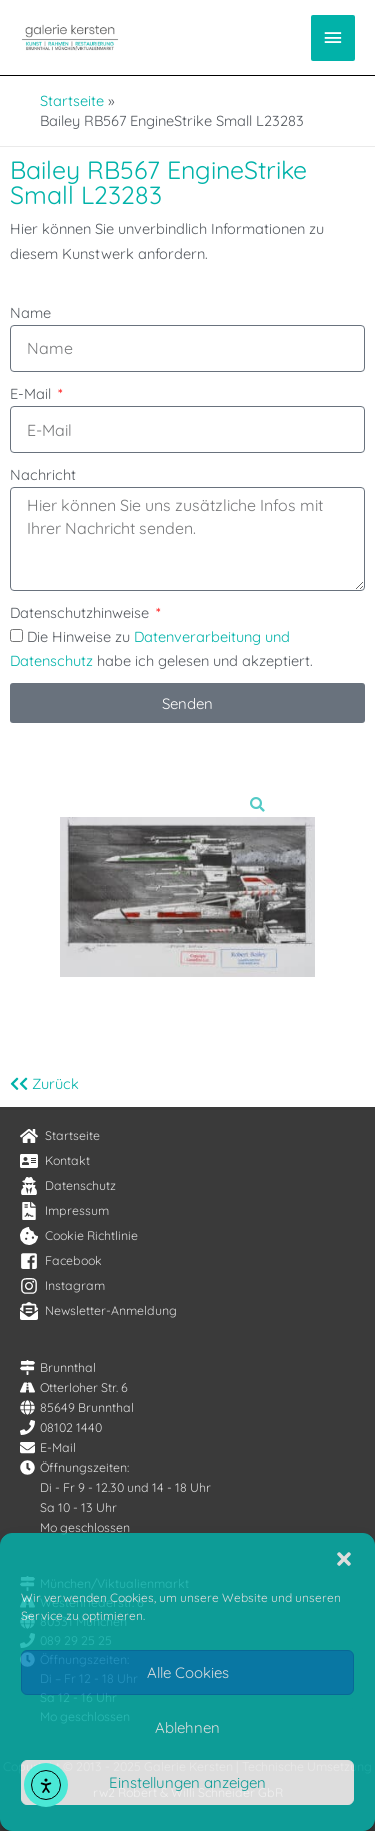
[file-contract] (64, 1211)
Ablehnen (187, 1727)
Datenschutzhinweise (81, 612)
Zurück (44, 1083)
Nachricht (43, 474)
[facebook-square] (61, 1261)
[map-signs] (58, 1367)
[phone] (61, 1427)
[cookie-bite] (79, 1236)
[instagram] (62, 1286)
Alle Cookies (188, 1672)
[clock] (74, 1467)
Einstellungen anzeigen (187, 1782)
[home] (60, 1136)
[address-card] (55, 1161)
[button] (344, 1559)
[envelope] (48, 1447)
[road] (74, 1387)
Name (30, 312)
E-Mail (32, 393)
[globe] (77, 1407)
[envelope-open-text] (98, 1311)
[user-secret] (68, 1186)
